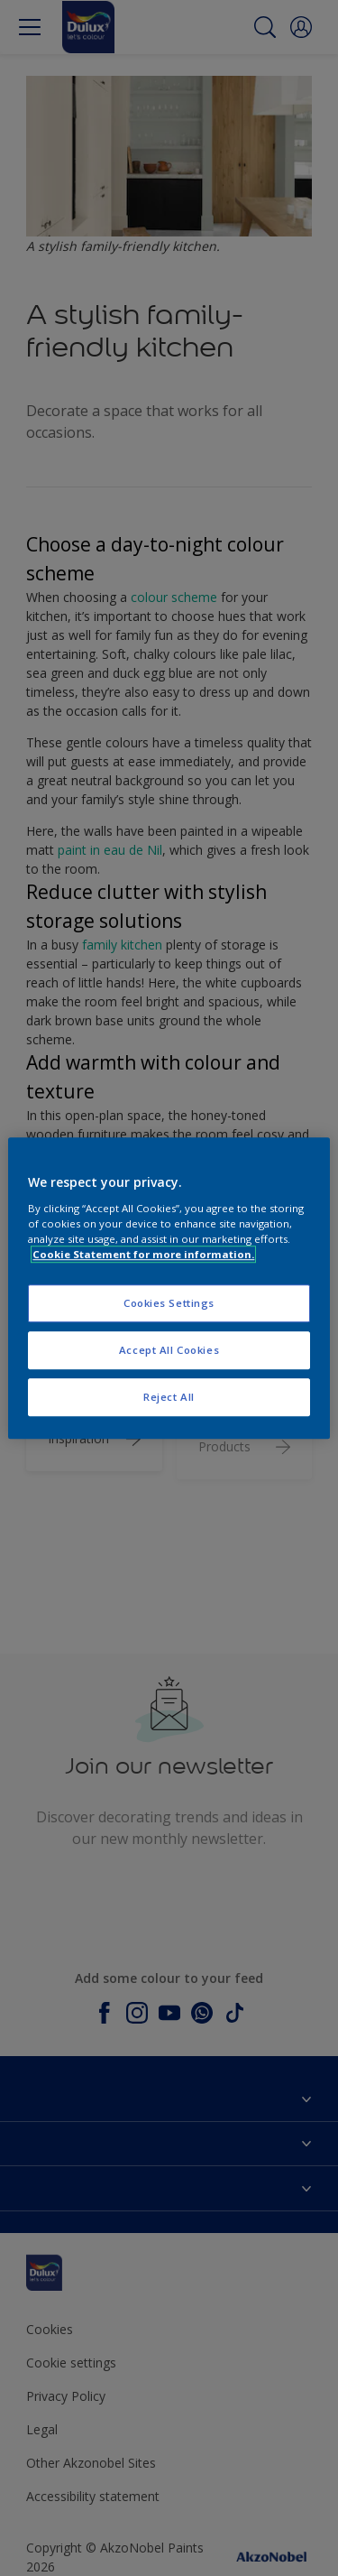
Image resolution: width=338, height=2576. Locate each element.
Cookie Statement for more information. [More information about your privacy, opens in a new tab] (143, 1254)
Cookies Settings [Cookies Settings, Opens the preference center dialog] (169, 1303)
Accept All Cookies (169, 1350)
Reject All (169, 1397)
